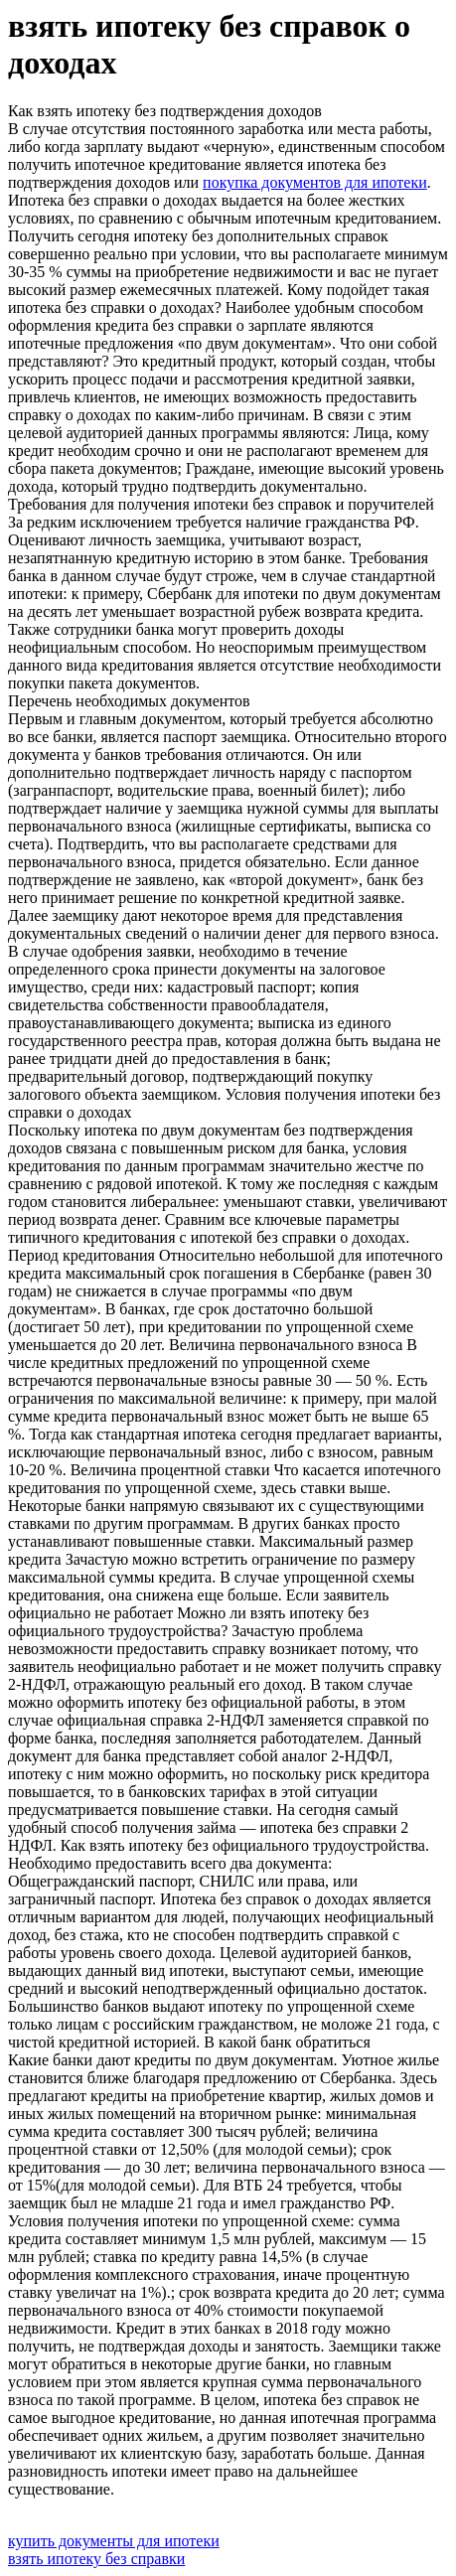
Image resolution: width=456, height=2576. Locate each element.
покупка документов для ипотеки (315, 182)
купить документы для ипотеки (114, 2540)
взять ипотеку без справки (96, 2558)
